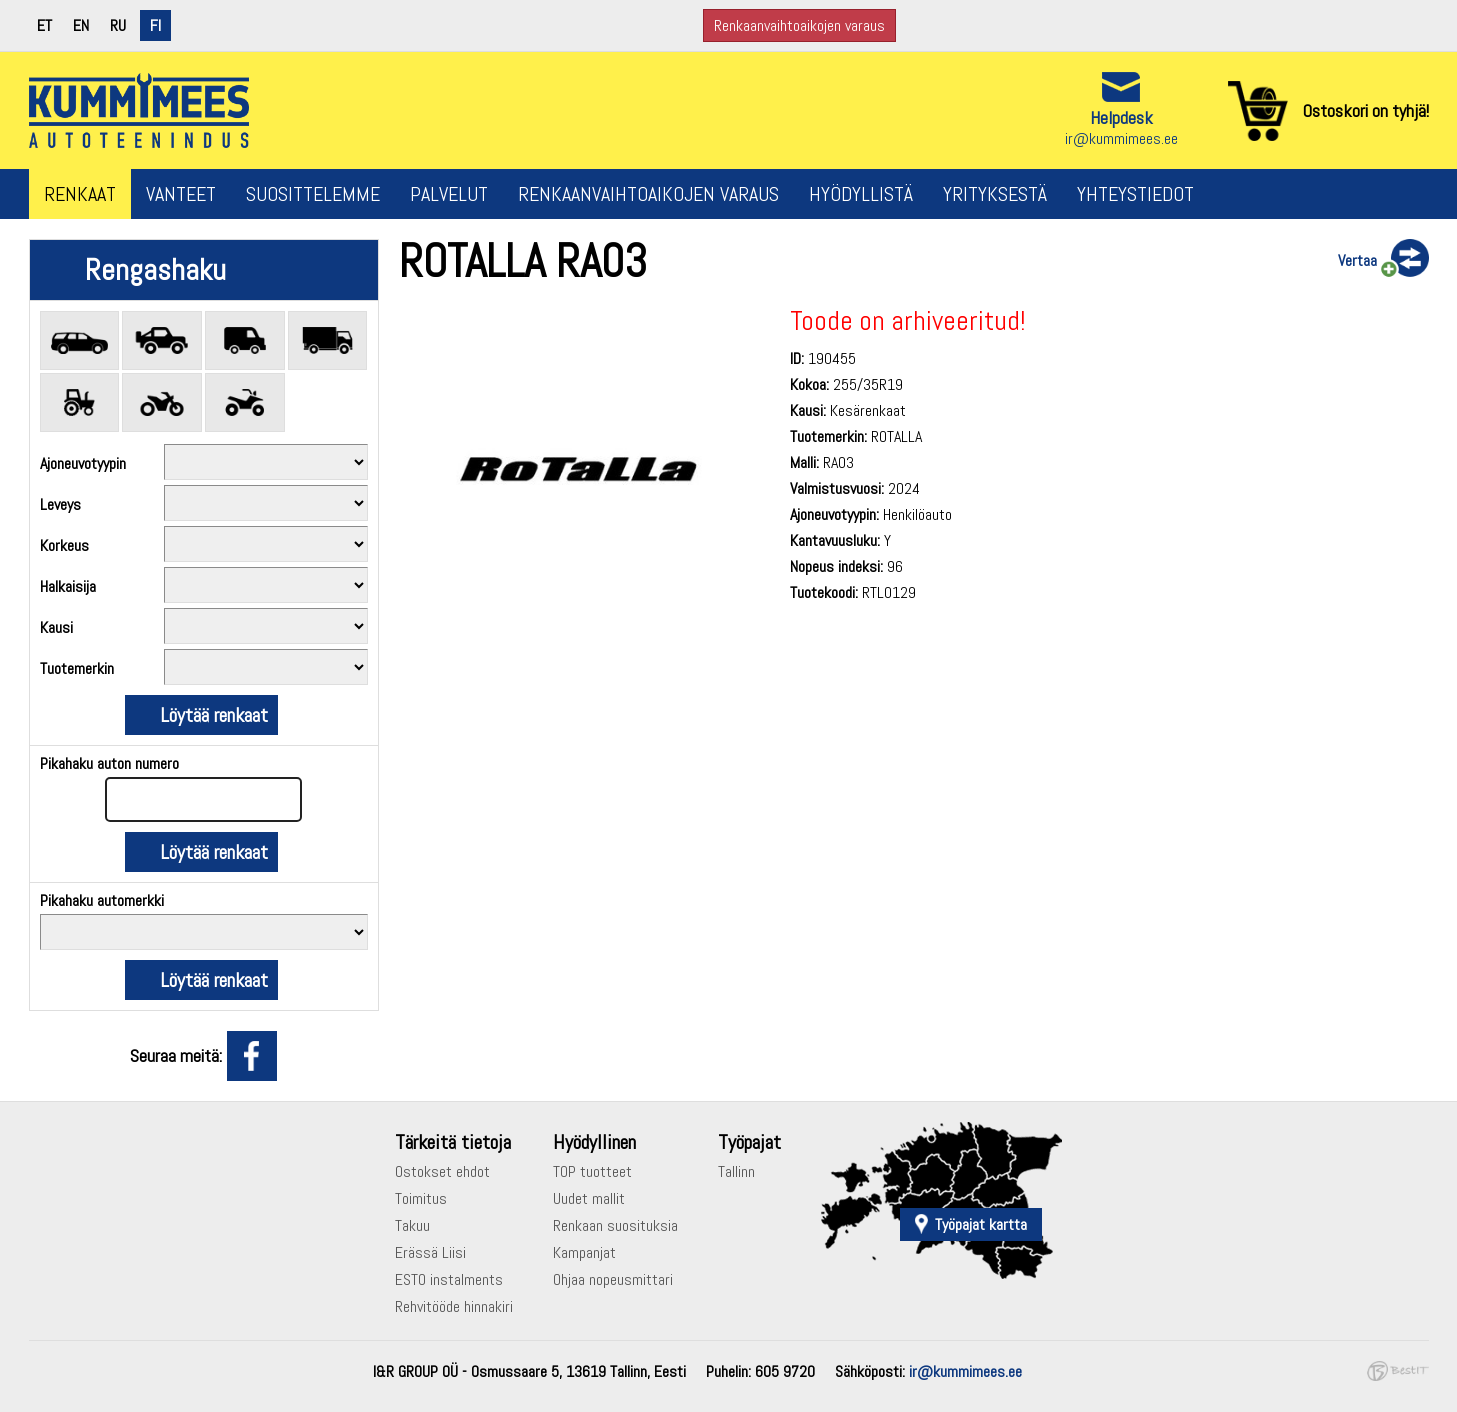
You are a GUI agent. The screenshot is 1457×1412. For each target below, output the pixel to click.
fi (155, 25)
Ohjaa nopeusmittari (613, 1279)
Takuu (412, 1225)
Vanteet (181, 194)
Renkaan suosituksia (615, 1225)
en (81, 25)
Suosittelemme (313, 194)
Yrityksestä (995, 194)
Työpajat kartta (981, 1224)
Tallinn (736, 1171)
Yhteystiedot (1135, 194)
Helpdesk (1121, 117)
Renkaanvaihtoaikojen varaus (799, 25)
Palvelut (449, 194)
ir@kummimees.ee (1121, 138)
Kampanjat (584, 1252)
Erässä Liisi (430, 1252)
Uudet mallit (589, 1198)
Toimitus (421, 1198)
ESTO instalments (449, 1279)
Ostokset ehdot (442, 1171)
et (44, 25)
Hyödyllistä (861, 194)
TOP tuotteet (592, 1171)
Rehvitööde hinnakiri (454, 1306)
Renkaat (80, 194)
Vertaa (1357, 260)
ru (118, 25)
